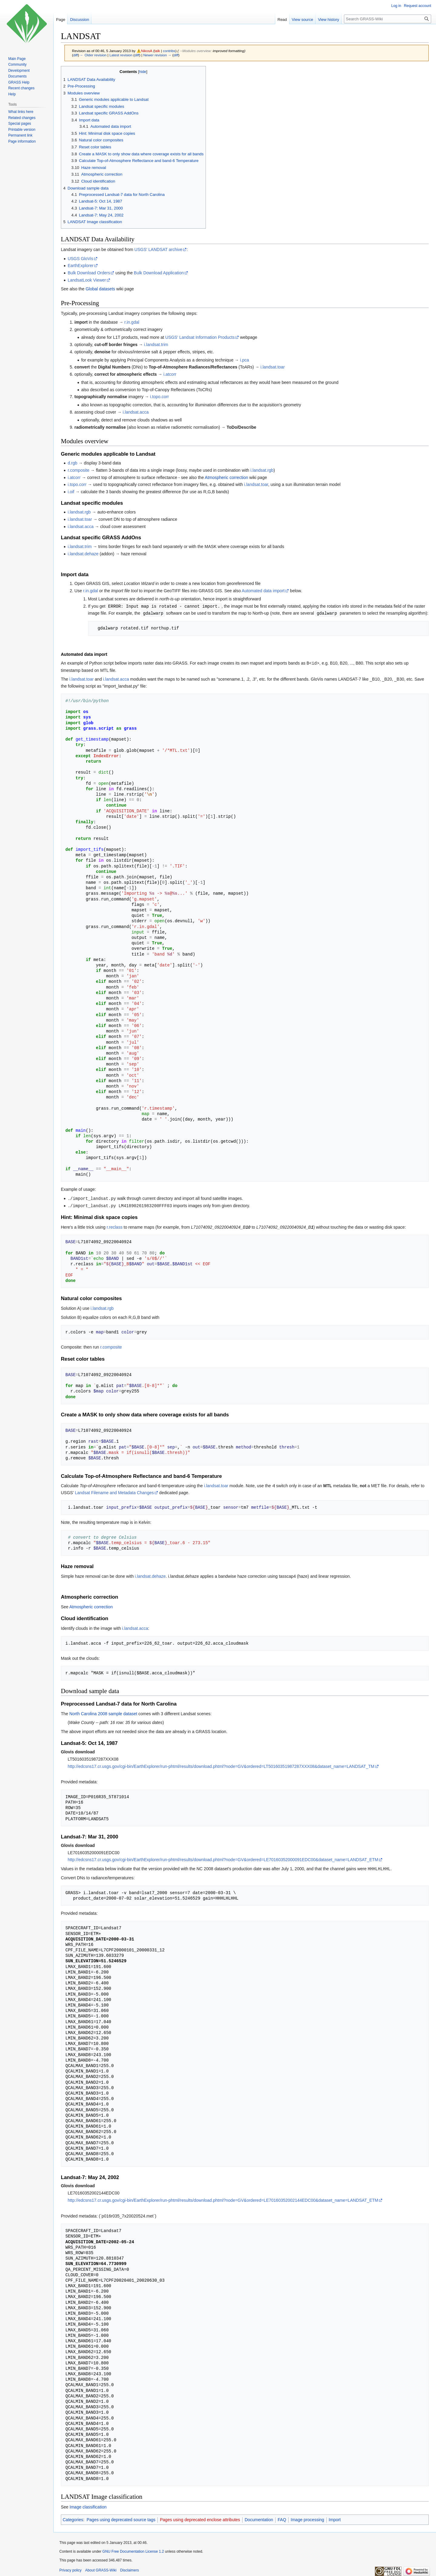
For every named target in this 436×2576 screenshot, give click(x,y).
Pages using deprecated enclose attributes (200, 2517)
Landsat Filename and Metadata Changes (114, 1491)
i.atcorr (170, 374)
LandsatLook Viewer (87, 280)
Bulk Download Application (159, 272)
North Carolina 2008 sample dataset (103, 1712)
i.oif (71, 491)
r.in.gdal (131, 322)
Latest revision (120, 55)
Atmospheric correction (226, 477)
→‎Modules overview (195, 51)
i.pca (244, 360)
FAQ (282, 2517)
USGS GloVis (80, 258)
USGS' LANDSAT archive (158, 249)
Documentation (259, 2517)
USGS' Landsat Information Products (200, 337)
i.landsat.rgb (261, 470)
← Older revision (93, 55)
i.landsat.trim (156, 344)
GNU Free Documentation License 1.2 (133, 2550)
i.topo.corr (159, 396)
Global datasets (100, 288)
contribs (169, 51)
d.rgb (72, 463)
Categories (73, 2517)
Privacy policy (70, 2568)
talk (157, 51)
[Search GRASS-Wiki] (387, 19)
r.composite (78, 470)
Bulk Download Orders (89, 272)
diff (75, 55)
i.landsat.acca (136, 412)
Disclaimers (129, 2568)
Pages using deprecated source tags (121, 2517)
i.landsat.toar (272, 367)
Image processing (307, 2517)
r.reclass (114, 1225)
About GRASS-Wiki (100, 2568)
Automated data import (263, 590)
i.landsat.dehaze (83, 553)
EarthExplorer (81, 265)
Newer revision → (157, 55)
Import (335, 2517)
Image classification (88, 2505)
